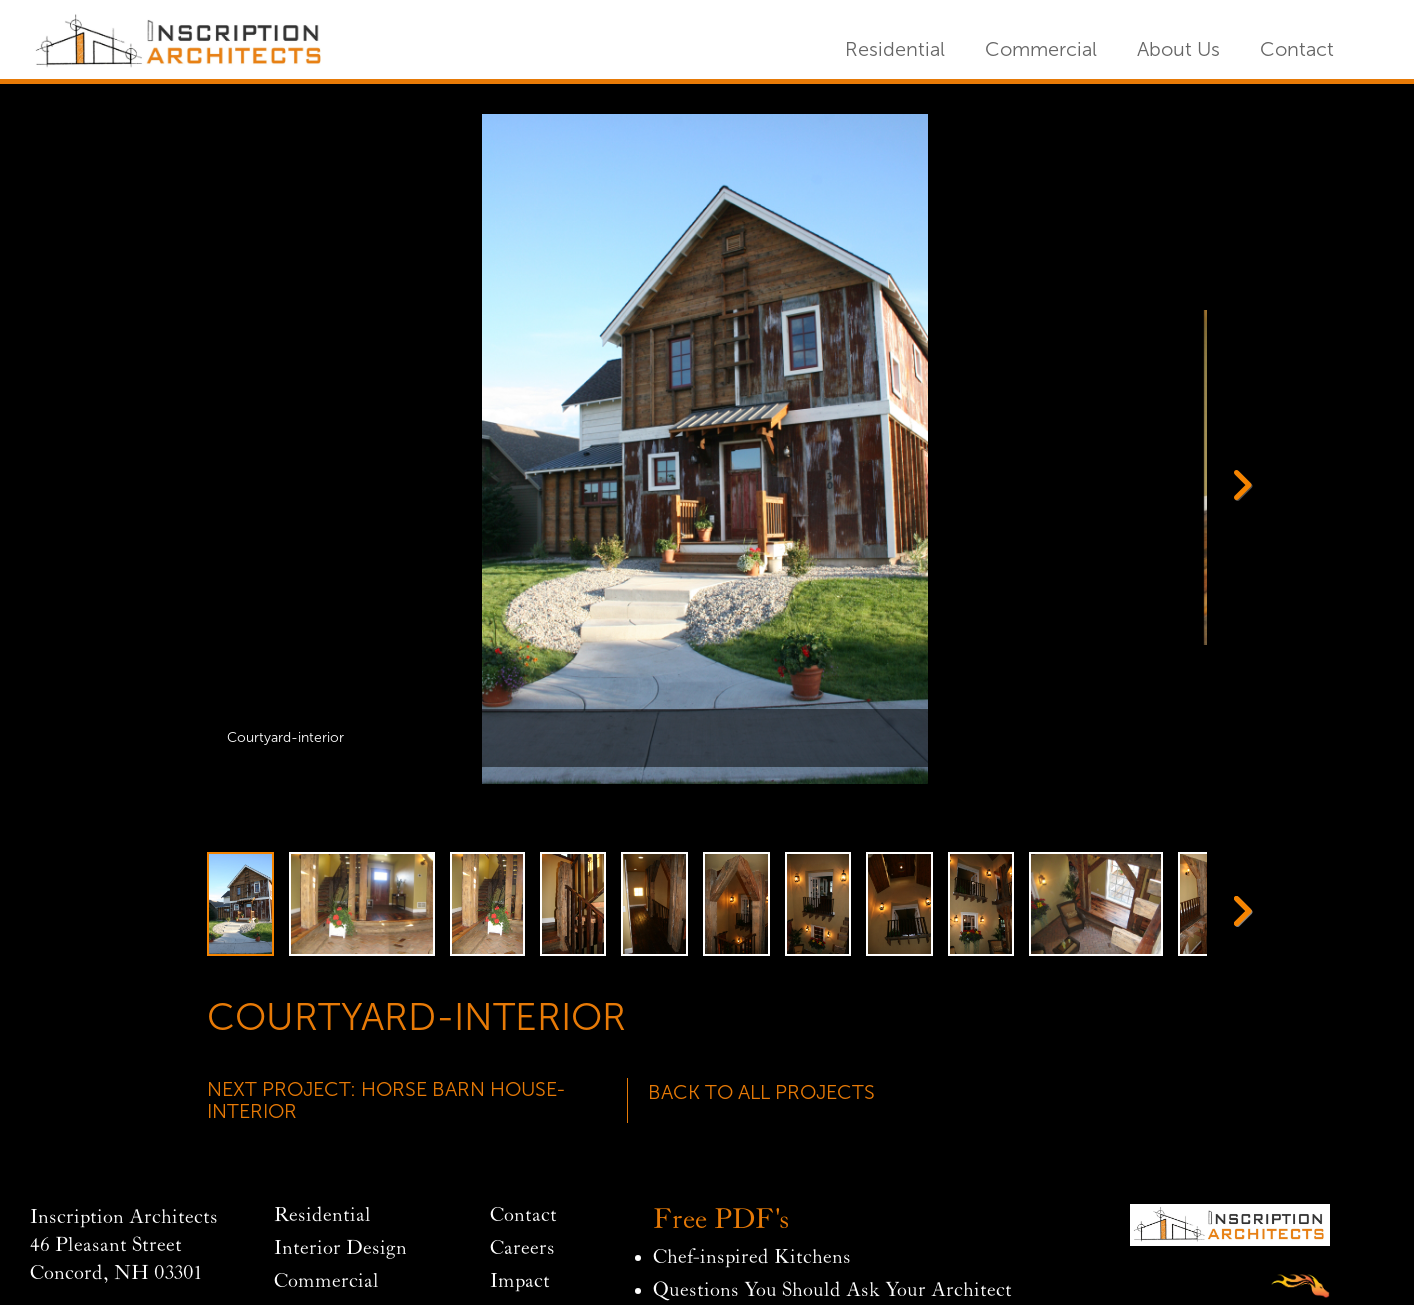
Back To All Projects (761, 1092)
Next (1234, 483)
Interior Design (340, 1248)
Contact (1297, 49)
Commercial (1041, 49)
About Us (1178, 49)
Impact (520, 1281)
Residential (895, 49)
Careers (522, 1248)
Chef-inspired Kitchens (752, 1257)
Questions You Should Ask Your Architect (832, 1290)
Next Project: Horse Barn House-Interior (386, 1100)
